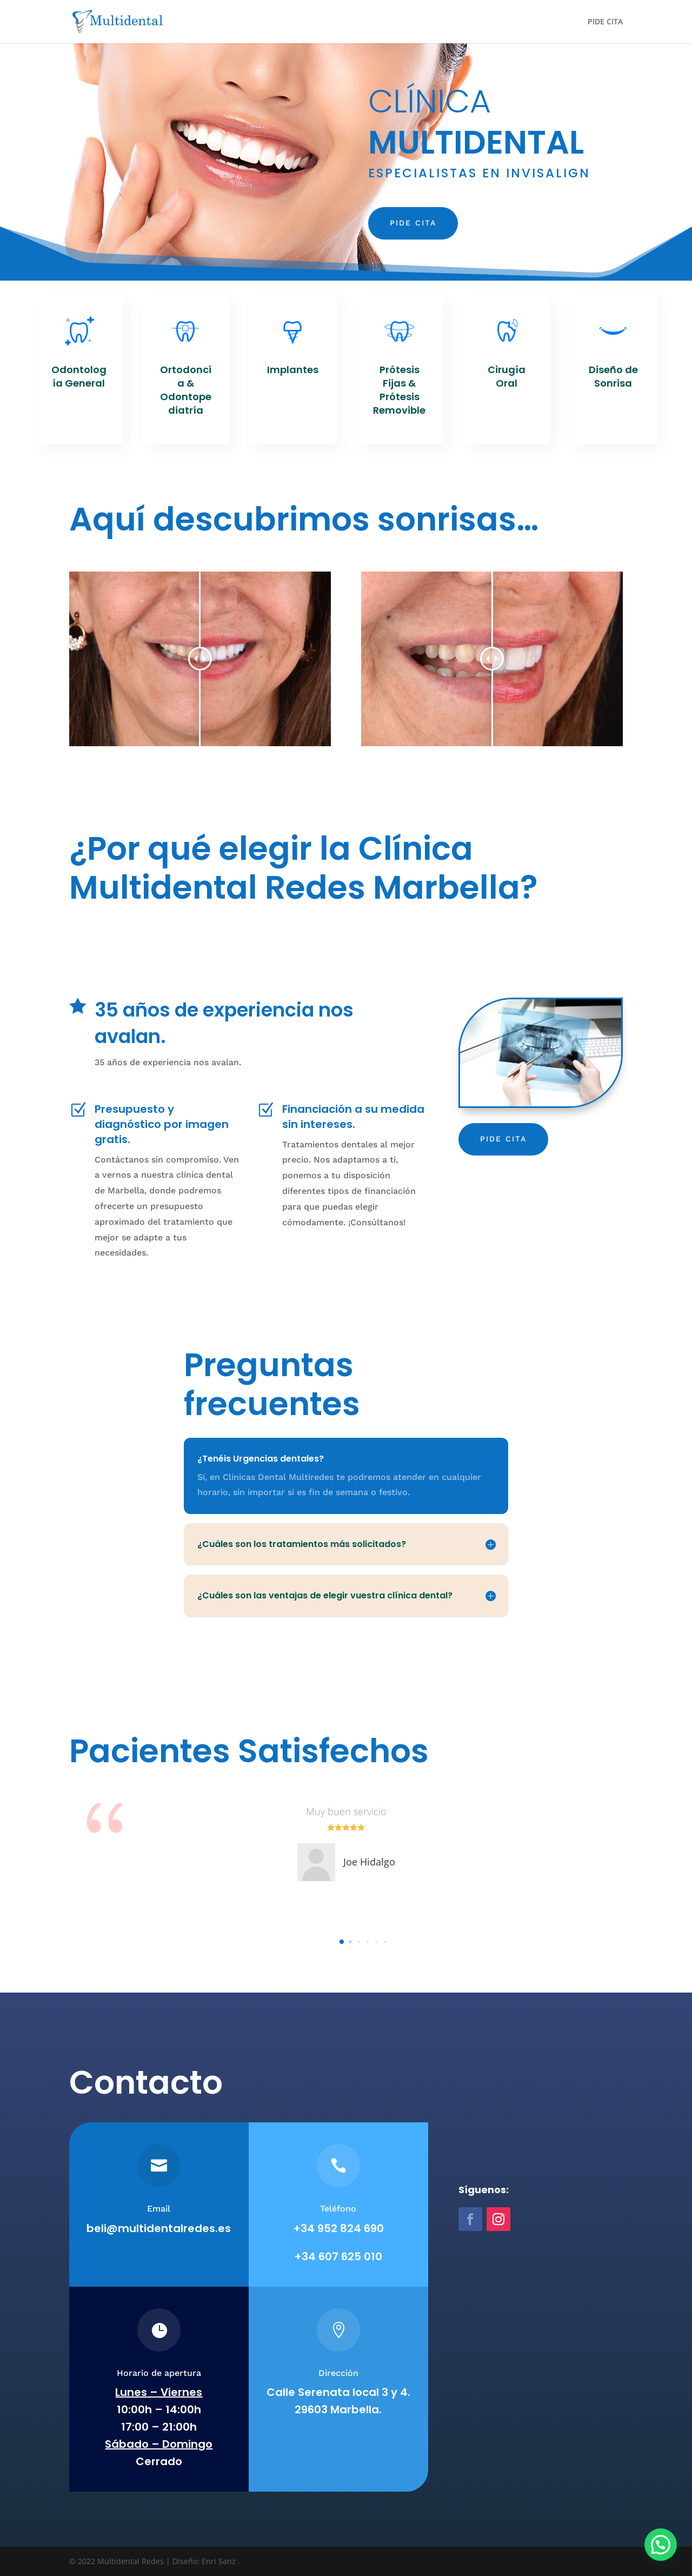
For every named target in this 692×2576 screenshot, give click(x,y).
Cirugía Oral (506, 376)
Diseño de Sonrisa (613, 376)
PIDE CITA (605, 22)
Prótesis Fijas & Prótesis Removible (399, 390)
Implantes (292, 369)
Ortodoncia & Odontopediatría (185, 390)
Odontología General (79, 376)
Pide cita (413, 222)
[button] (342, 1942)
